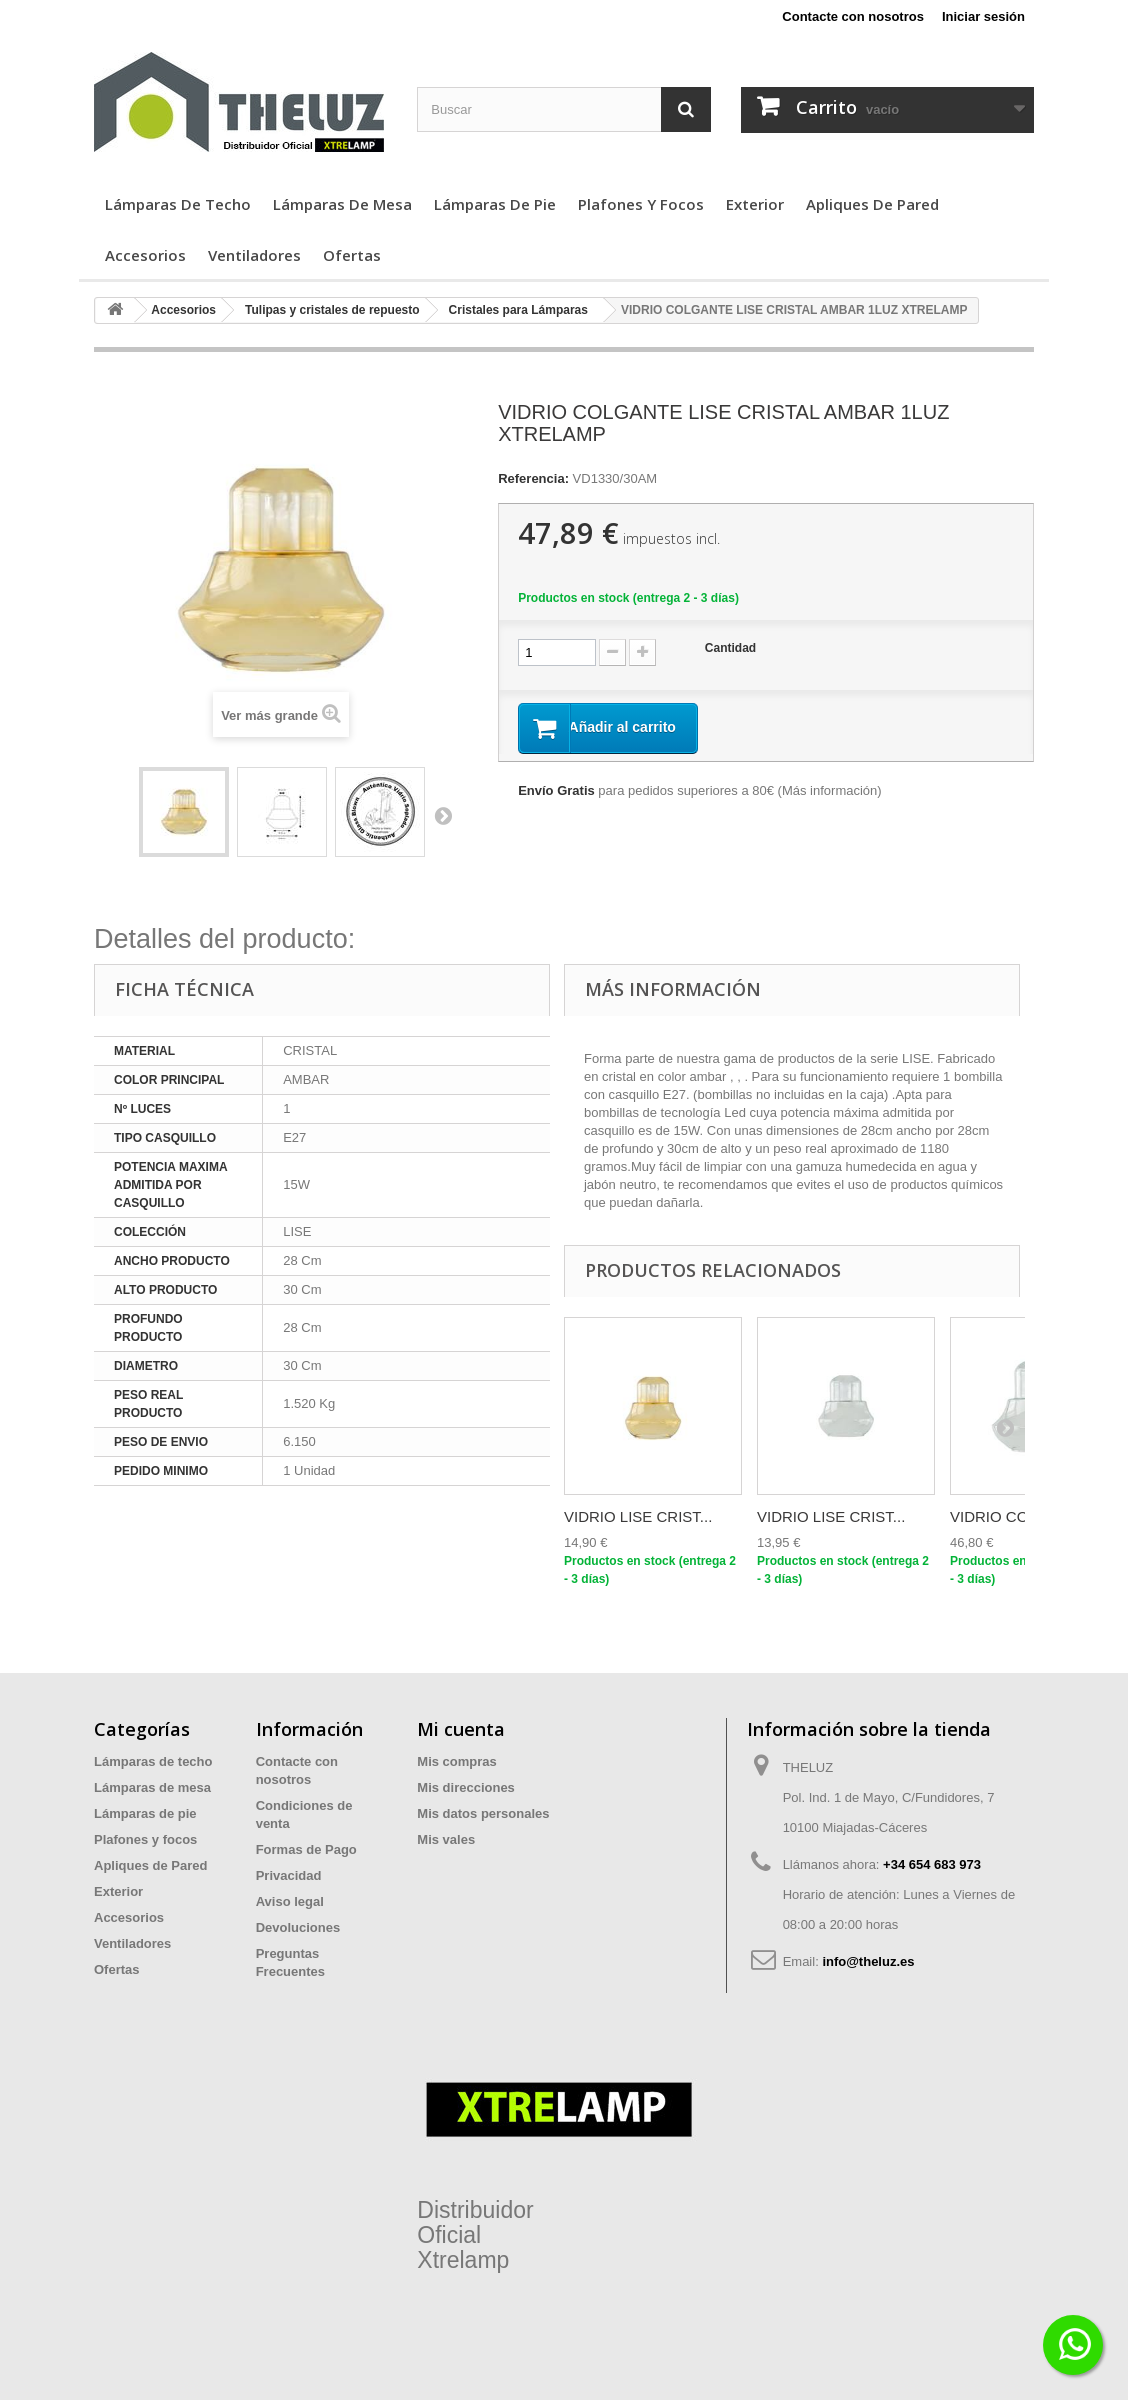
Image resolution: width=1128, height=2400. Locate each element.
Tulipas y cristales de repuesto (332, 310)
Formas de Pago (306, 1849)
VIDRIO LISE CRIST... (638, 1516)
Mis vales (446, 1839)
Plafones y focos (641, 204)
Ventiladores (254, 255)
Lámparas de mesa (342, 204)
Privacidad (289, 1875)
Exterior (755, 204)
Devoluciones (298, 1927)
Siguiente (443, 815)
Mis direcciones (466, 1787)
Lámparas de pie (495, 204)
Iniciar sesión (983, 16)
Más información (829, 791)
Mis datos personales (483, 1813)
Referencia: (533, 478)
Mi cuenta (461, 1729)
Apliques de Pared (872, 204)
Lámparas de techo (178, 204)
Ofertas (352, 255)
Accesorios (145, 255)
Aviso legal (290, 1901)
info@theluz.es (868, 1961)
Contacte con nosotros (853, 16)
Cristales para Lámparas (518, 310)
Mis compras (456, 1761)
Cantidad (730, 648)
